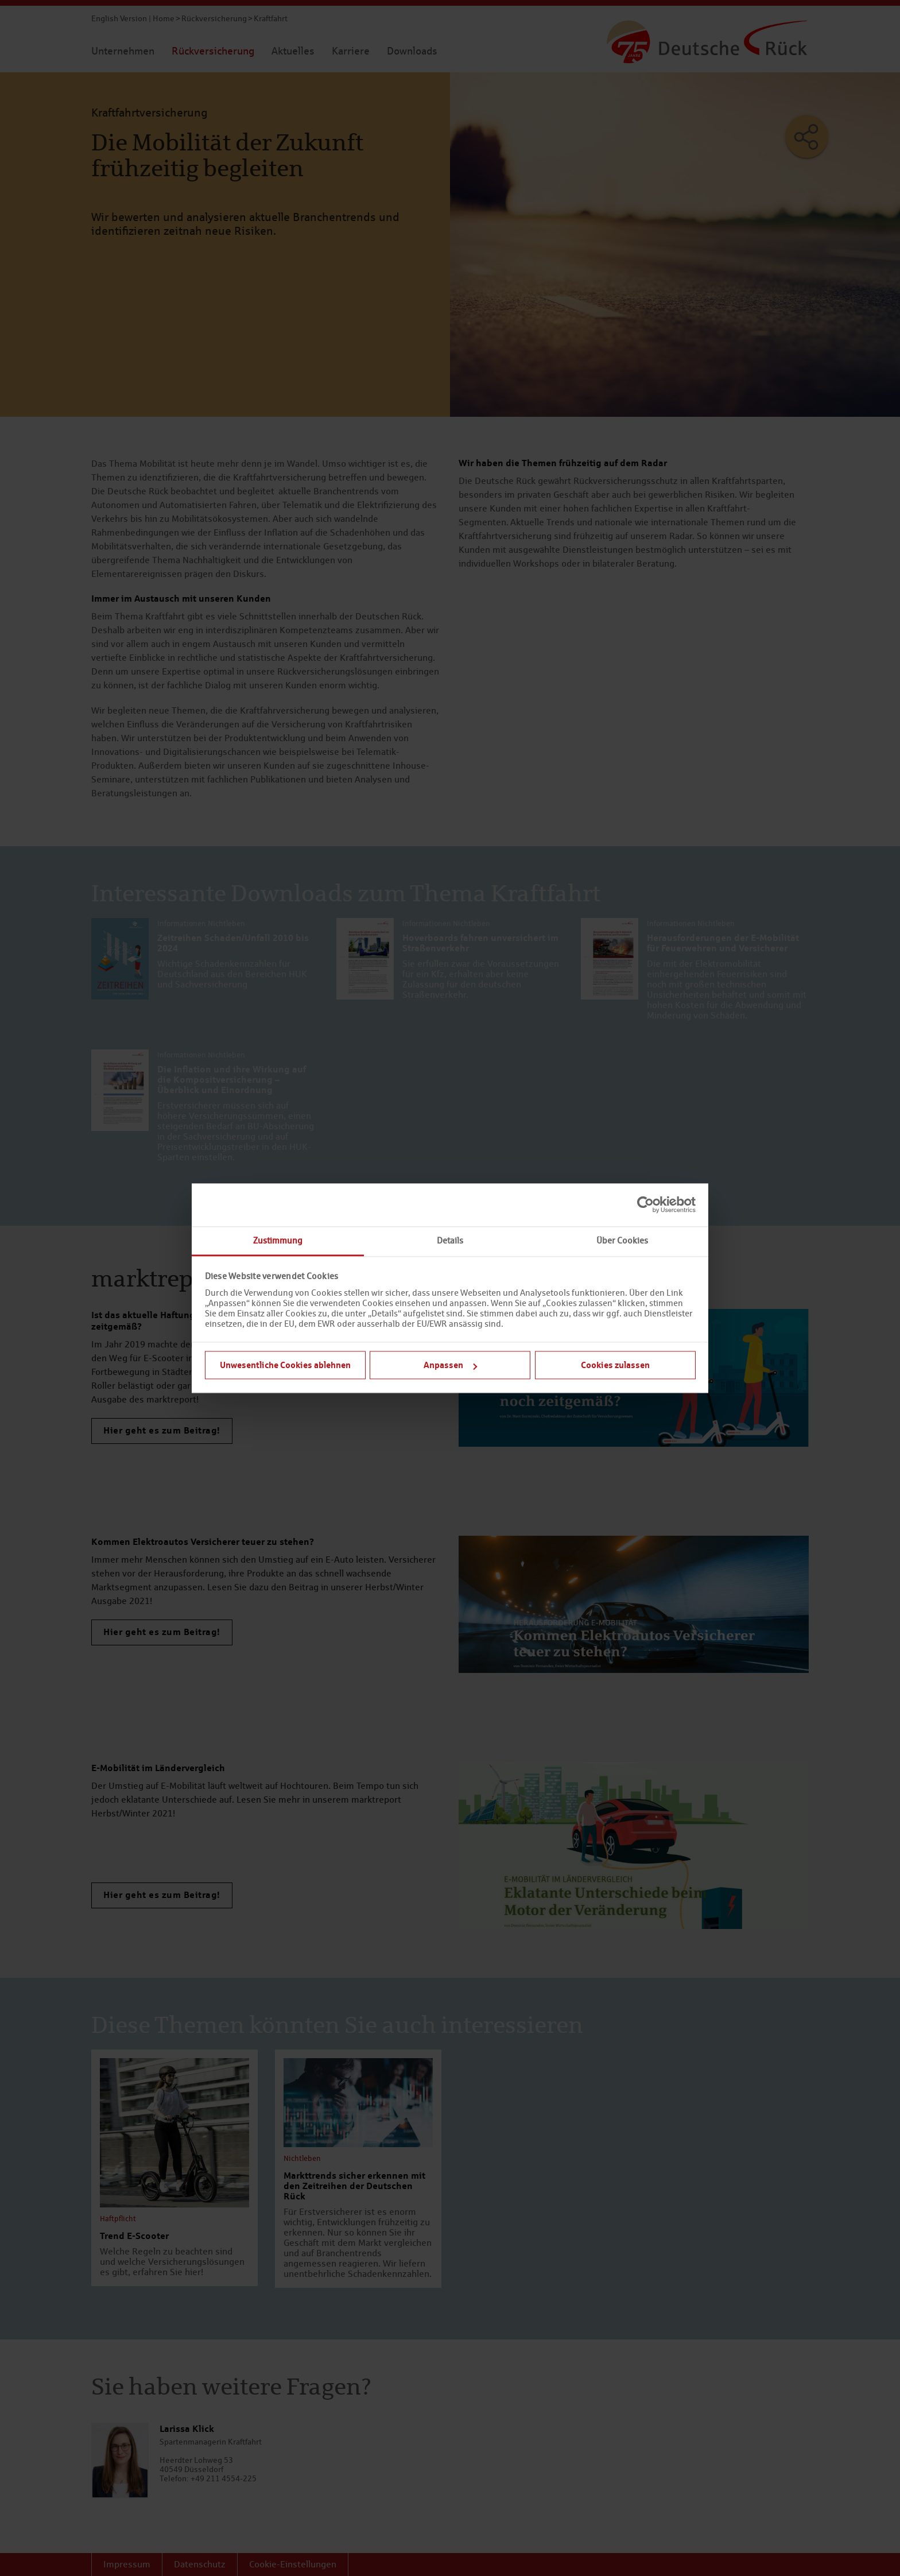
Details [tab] (450, 1240)
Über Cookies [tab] (622, 1240)
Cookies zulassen (615, 1364)
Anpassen (450, 1364)
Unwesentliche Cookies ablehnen (285, 1364)
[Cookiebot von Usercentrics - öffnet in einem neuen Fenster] (645, 1204)
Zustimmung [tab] (277, 1240)
